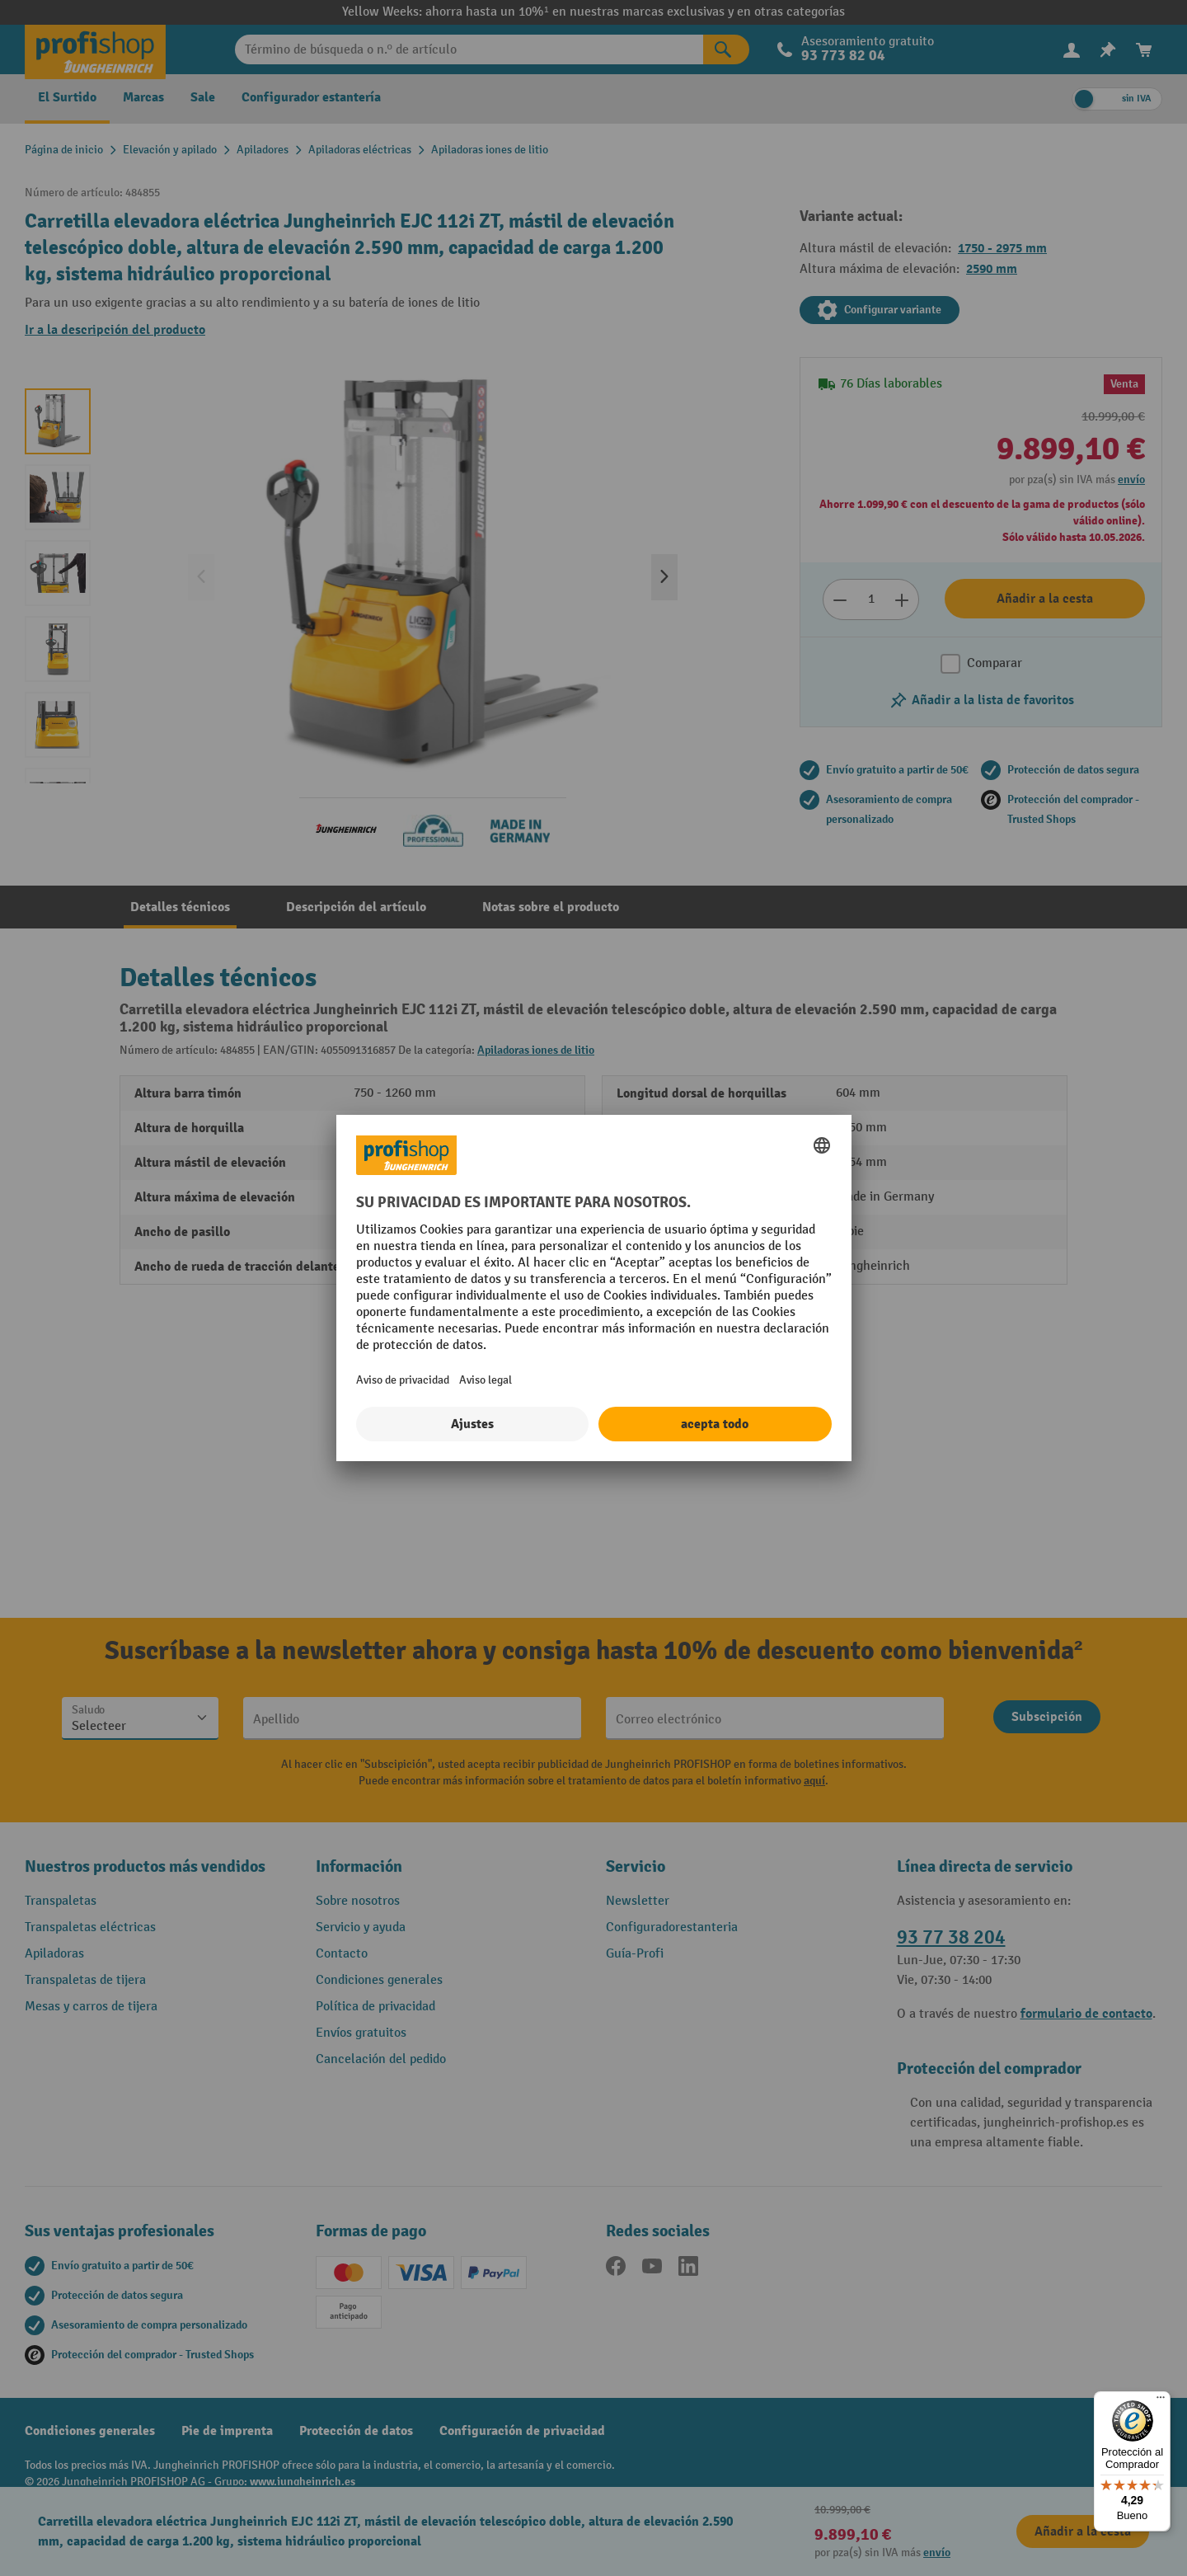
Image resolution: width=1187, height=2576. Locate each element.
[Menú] (1161, 2401)
